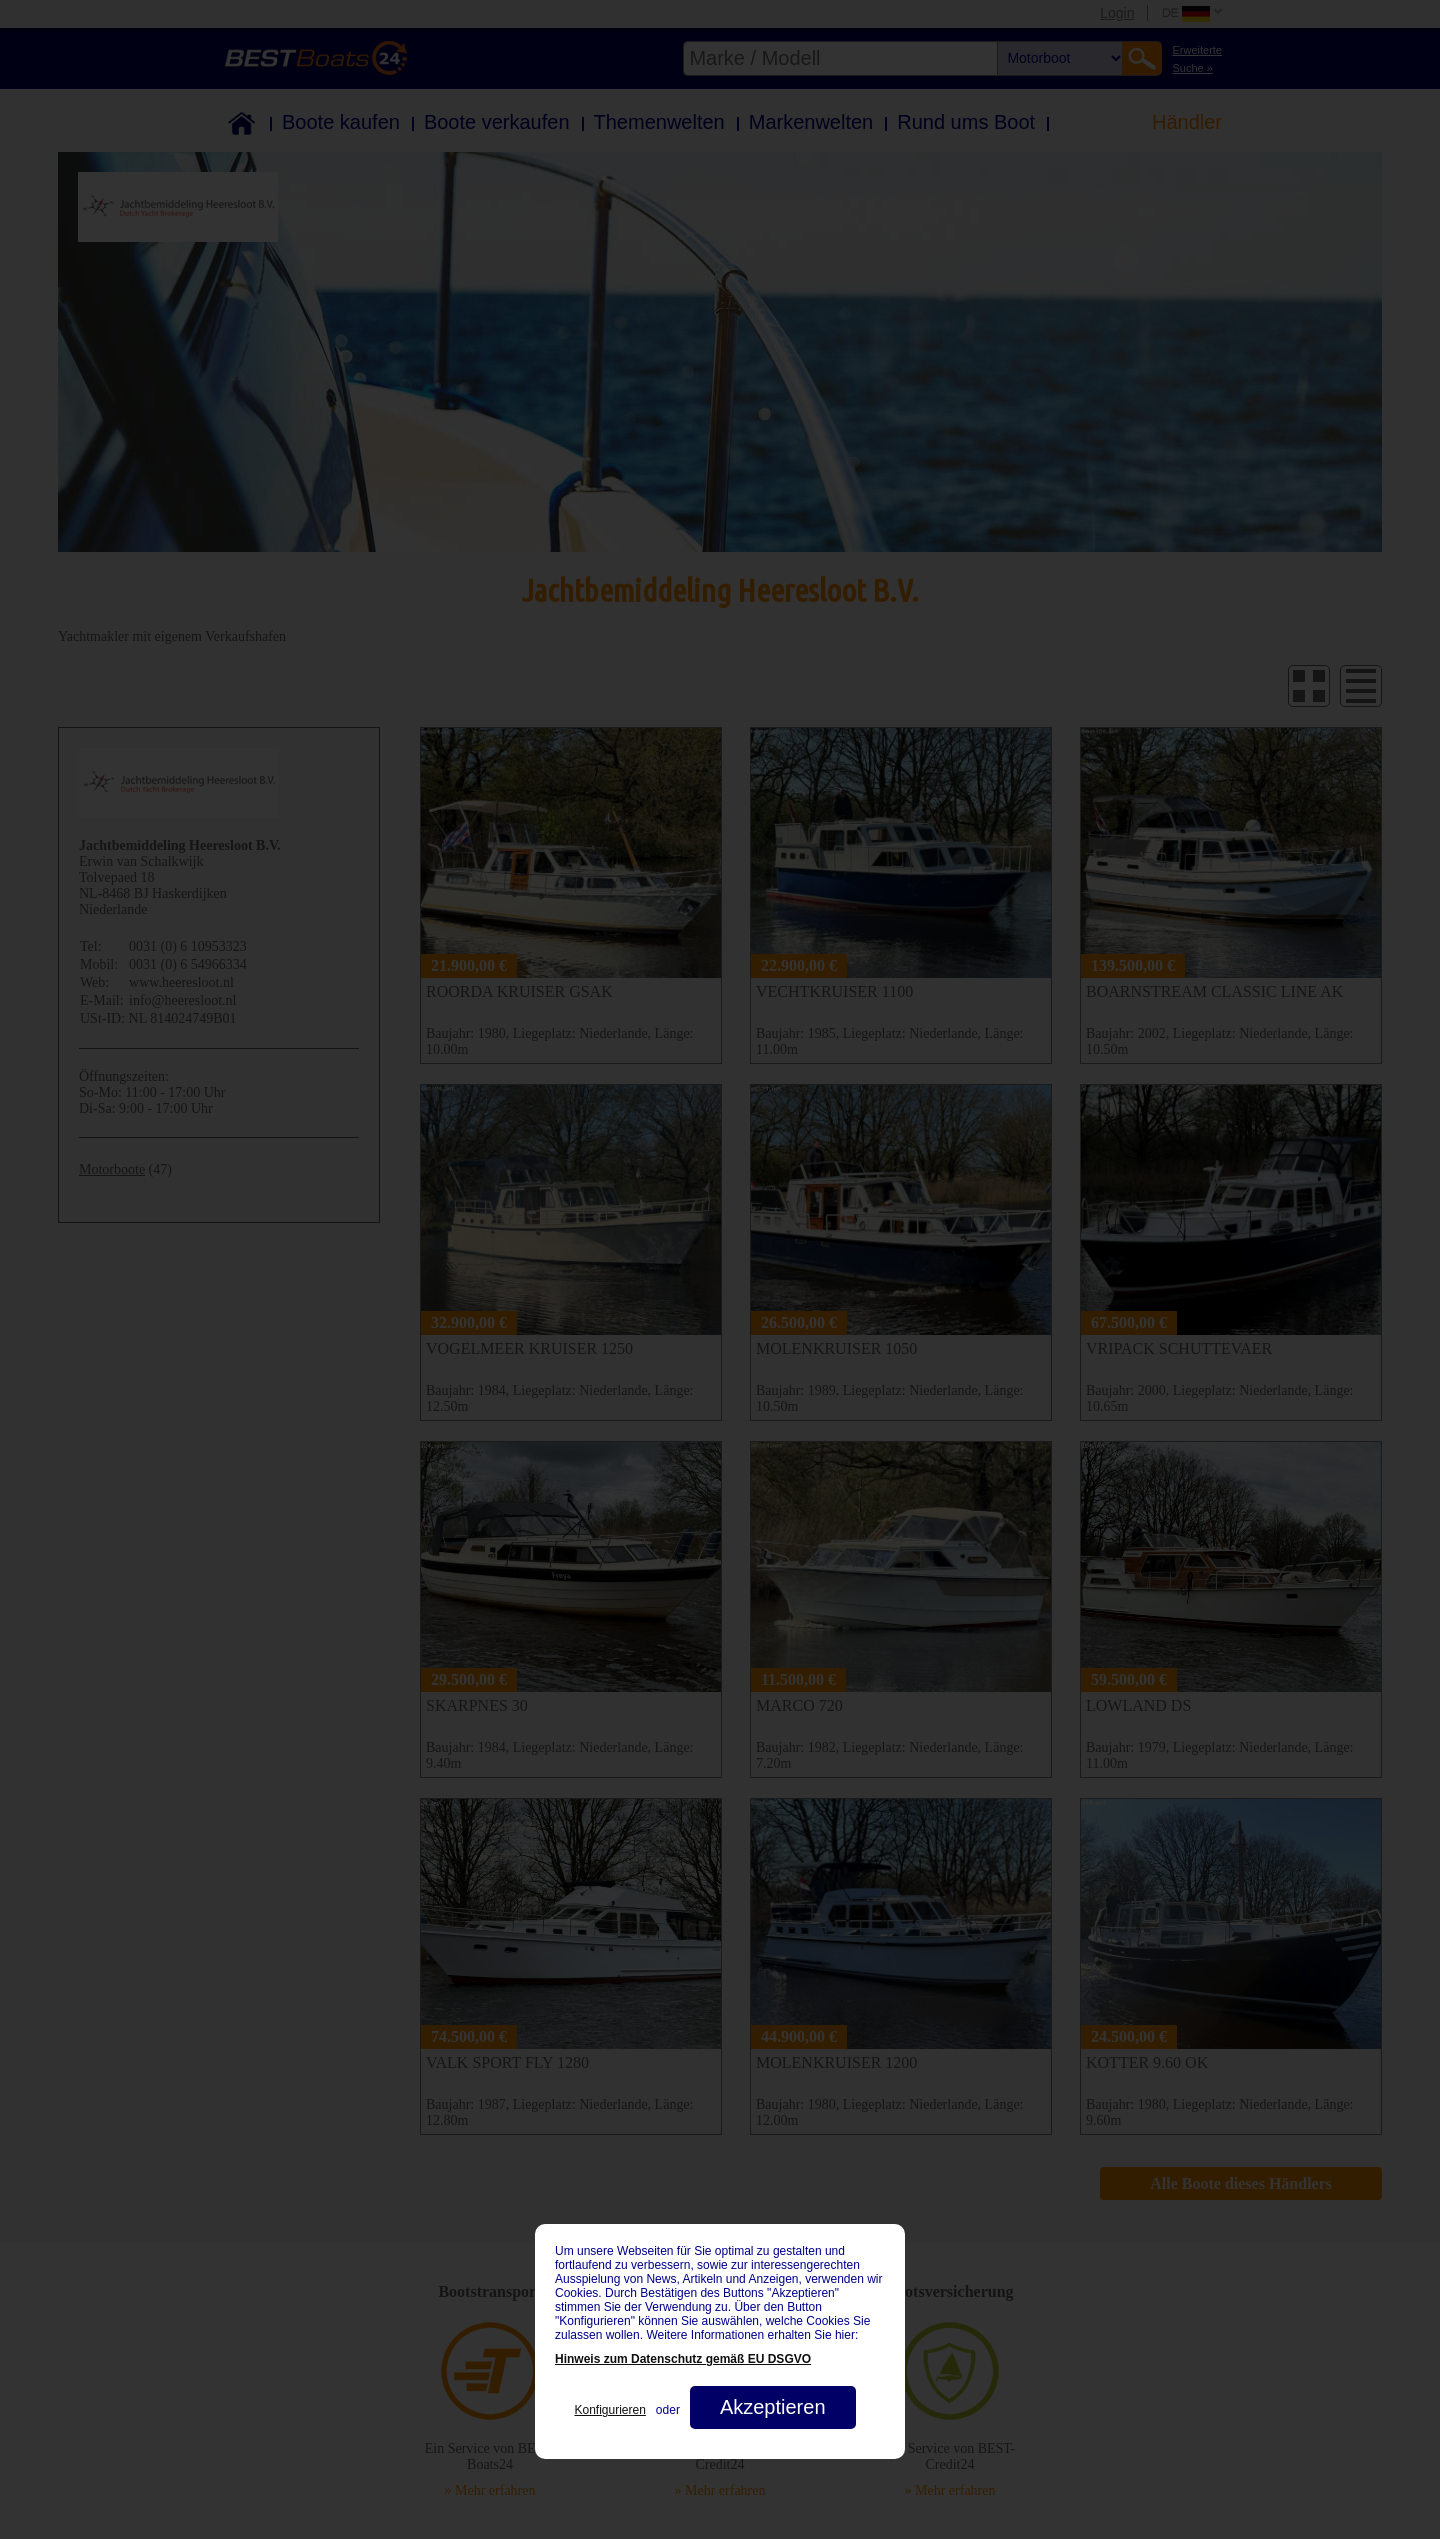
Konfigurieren (609, 2410)
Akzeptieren (773, 2407)
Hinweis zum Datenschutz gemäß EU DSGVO (683, 2359)
